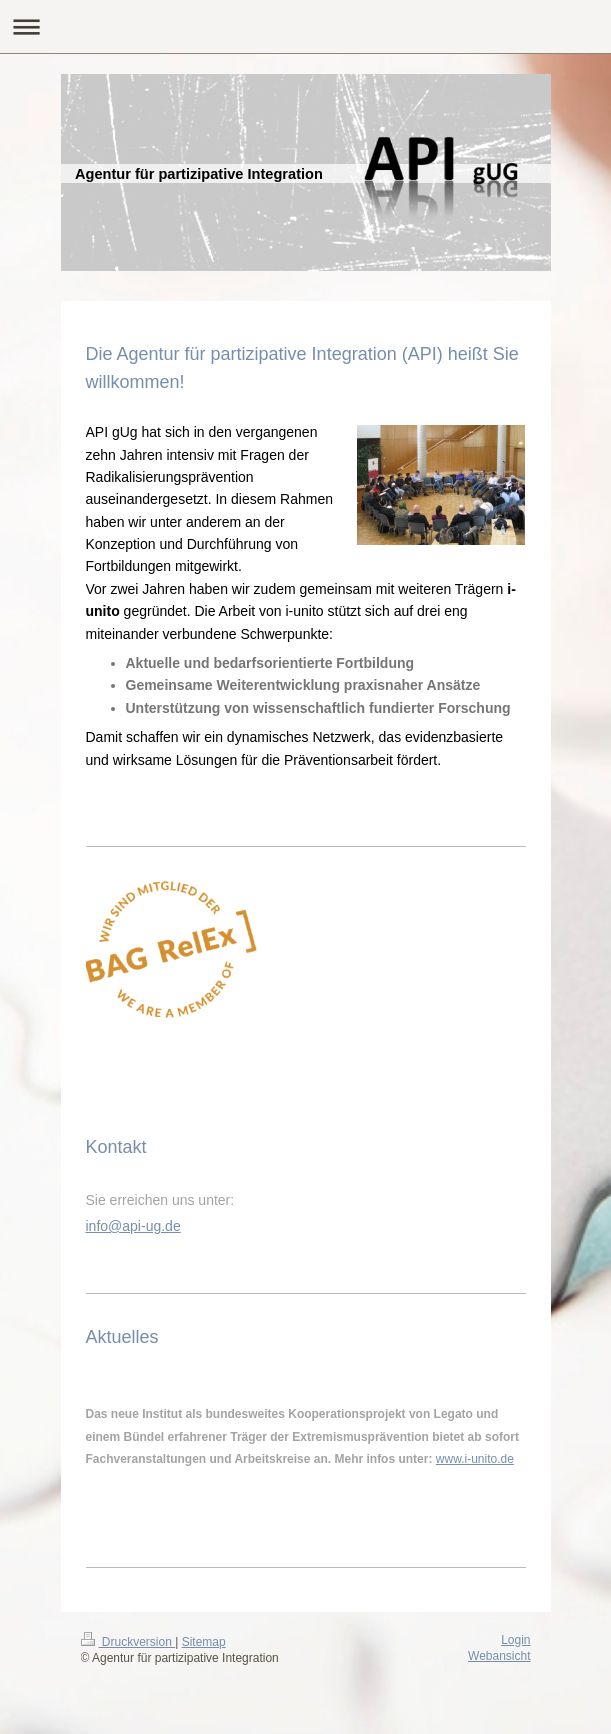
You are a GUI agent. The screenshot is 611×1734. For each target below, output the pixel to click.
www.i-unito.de (475, 1459)
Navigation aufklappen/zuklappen (305, 26)
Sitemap (204, 1642)
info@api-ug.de (133, 1226)
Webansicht (499, 1656)
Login (515, 1640)
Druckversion (128, 1642)
